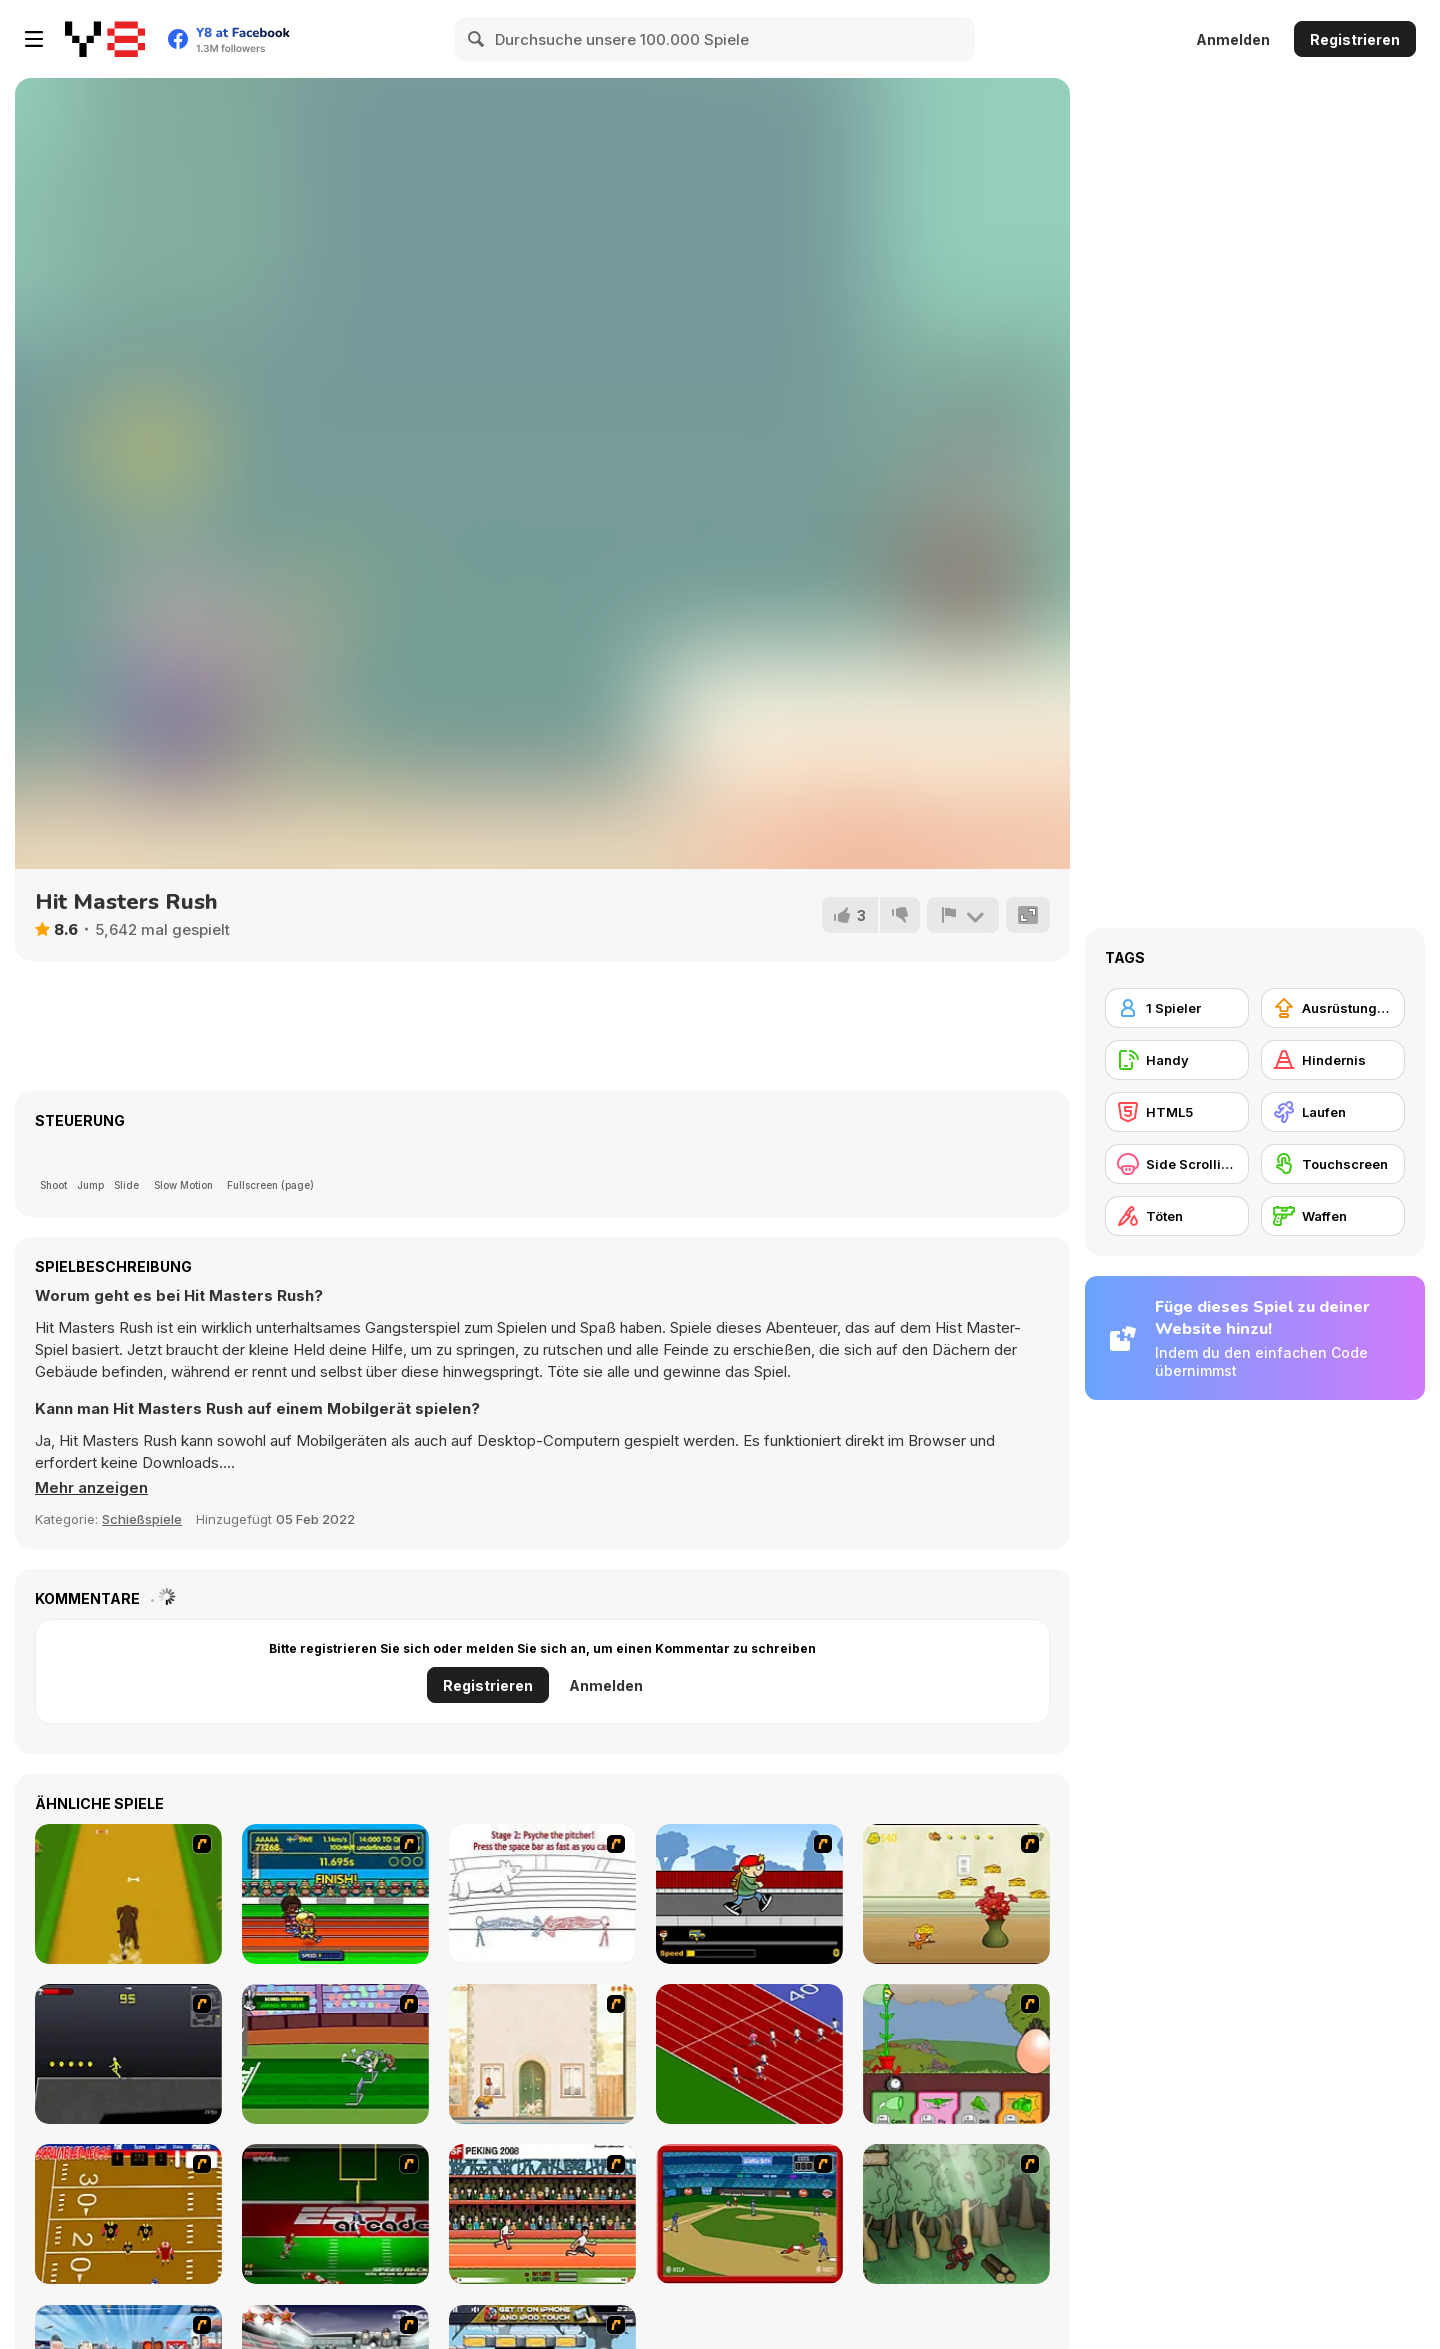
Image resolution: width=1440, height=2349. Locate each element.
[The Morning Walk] (542, 2054)
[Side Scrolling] (1177, 1164)
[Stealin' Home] (749, 2214)
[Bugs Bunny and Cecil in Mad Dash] (335, 2054)
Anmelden (1233, 39)
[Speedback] (335, 2214)
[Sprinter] (749, 2054)
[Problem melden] (963, 915)
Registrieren (1355, 39)
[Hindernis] (1333, 1060)
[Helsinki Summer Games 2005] (335, 1894)
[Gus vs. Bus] (749, 1894)
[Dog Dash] (128, 1894)
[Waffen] (1333, 1216)
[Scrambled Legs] (128, 2214)
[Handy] (1177, 1060)
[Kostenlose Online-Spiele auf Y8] (105, 39)
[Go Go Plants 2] (956, 2054)
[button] (91, 1488)
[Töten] (1177, 1216)
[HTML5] (1177, 1112)
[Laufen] (1333, 1112)
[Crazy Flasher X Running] (128, 2054)
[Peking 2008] (542, 2214)
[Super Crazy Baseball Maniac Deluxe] (542, 1894)
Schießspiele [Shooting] (142, 1519)
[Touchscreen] (1333, 1164)
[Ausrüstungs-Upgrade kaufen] (1333, 1008)
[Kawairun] (956, 2214)
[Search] (477, 39)
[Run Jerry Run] (956, 1894)
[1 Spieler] (1177, 1008)
